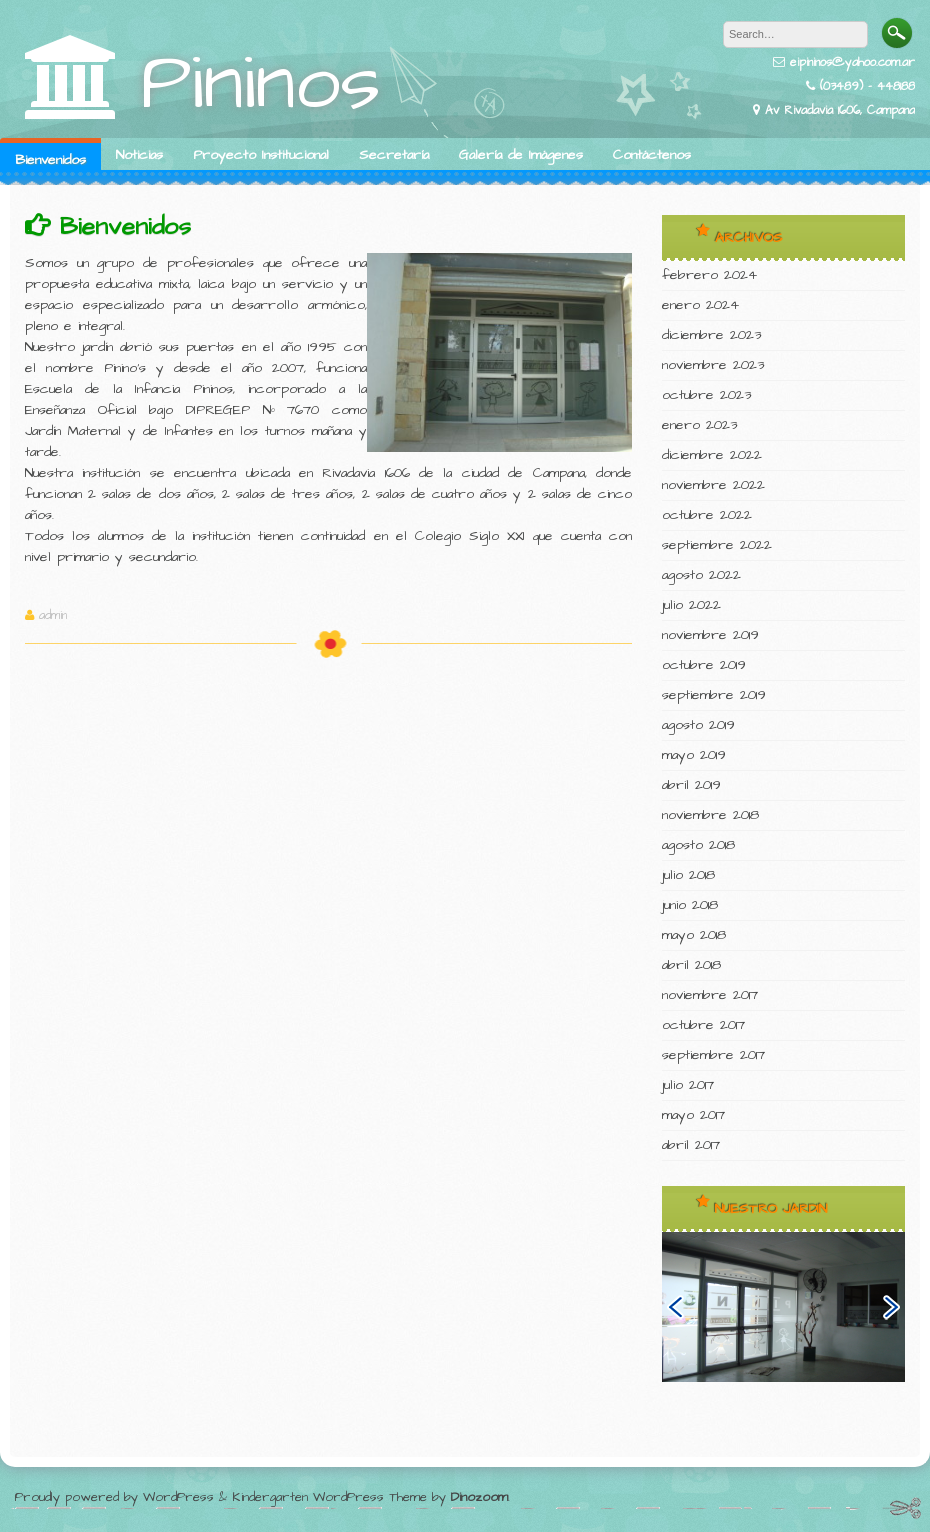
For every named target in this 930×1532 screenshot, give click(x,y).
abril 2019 (691, 785)
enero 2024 (700, 305)
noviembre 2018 (710, 815)
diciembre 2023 (711, 335)
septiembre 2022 (717, 545)
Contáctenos (652, 155)
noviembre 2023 (713, 365)
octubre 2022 (707, 515)
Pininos (261, 83)
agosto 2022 (701, 575)
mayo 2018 (694, 935)
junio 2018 (690, 905)
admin (53, 616)
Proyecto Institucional (261, 155)
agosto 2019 (698, 725)
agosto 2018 (698, 845)
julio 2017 (688, 1085)
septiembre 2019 (714, 695)
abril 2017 (691, 1145)
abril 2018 (691, 965)
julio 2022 (691, 605)
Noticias (139, 155)
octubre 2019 (704, 665)
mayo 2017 (693, 1115)
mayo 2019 (694, 755)
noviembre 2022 (713, 485)
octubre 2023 (706, 395)
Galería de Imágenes (521, 155)
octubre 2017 (703, 1025)
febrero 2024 (709, 275)
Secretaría (394, 155)
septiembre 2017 (713, 1055)
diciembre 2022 (712, 455)
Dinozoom (479, 1497)
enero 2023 (699, 425)
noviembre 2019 (710, 635)
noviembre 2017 (710, 995)
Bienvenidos (50, 160)
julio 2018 (688, 875)
